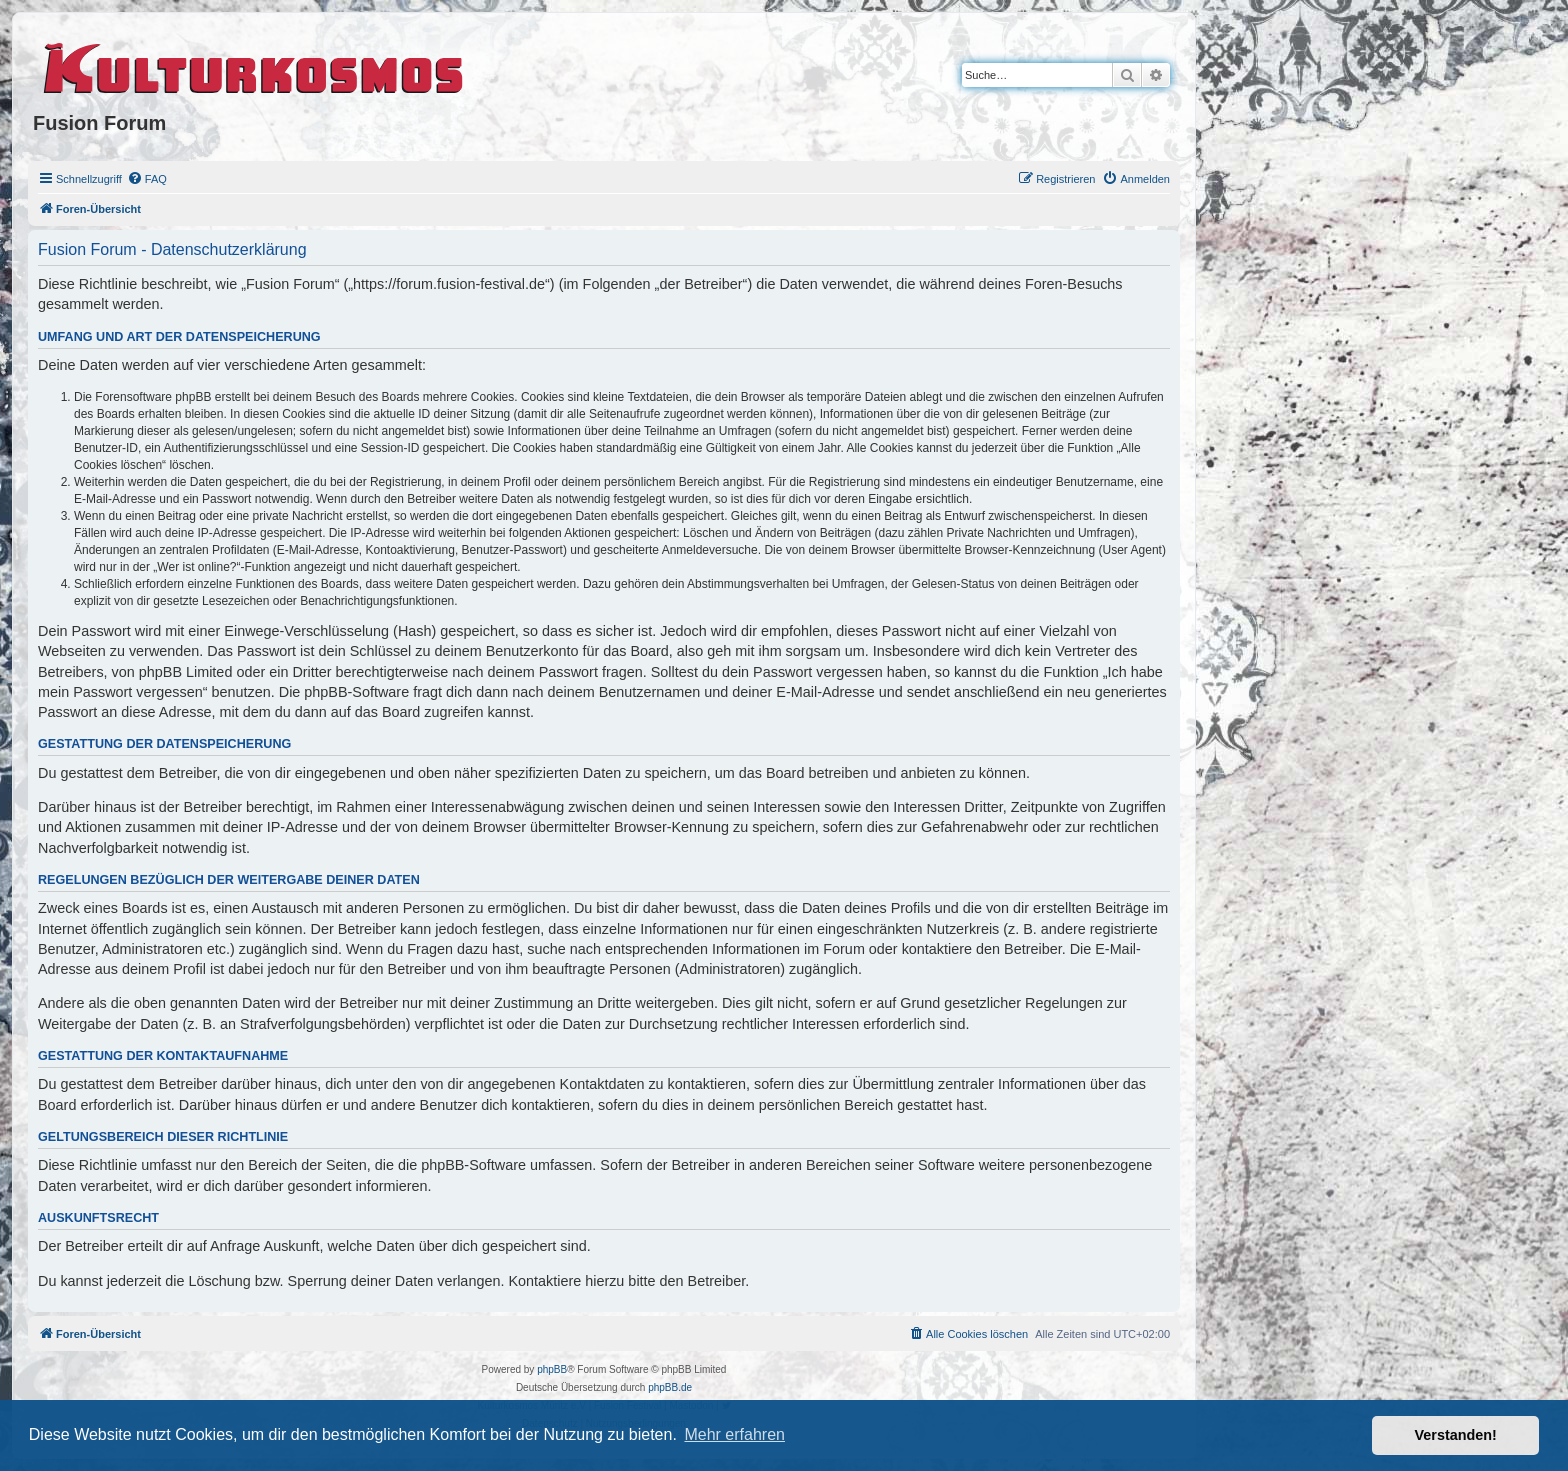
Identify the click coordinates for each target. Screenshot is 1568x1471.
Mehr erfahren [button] (734, 1434)
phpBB (552, 1369)
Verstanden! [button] (1456, 1435)
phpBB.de (670, 1387)
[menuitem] (147, 179)
